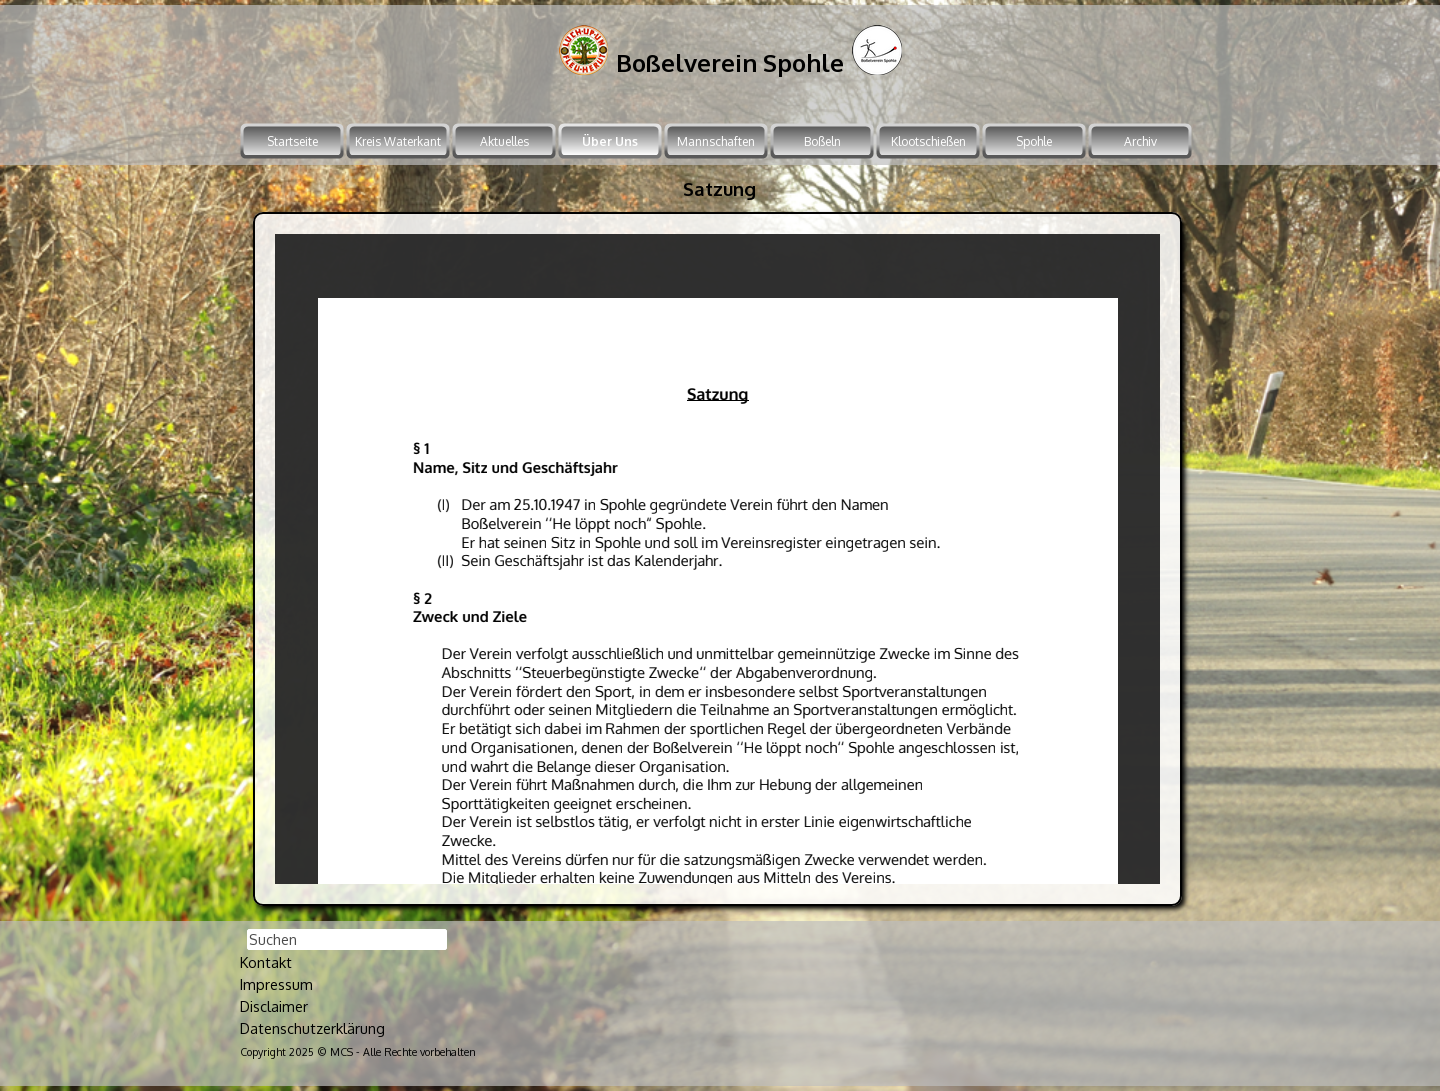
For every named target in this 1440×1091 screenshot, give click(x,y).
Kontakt (266, 962)
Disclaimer (274, 1006)
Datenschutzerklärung (312, 1028)
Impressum (276, 984)
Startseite (292, 141)
